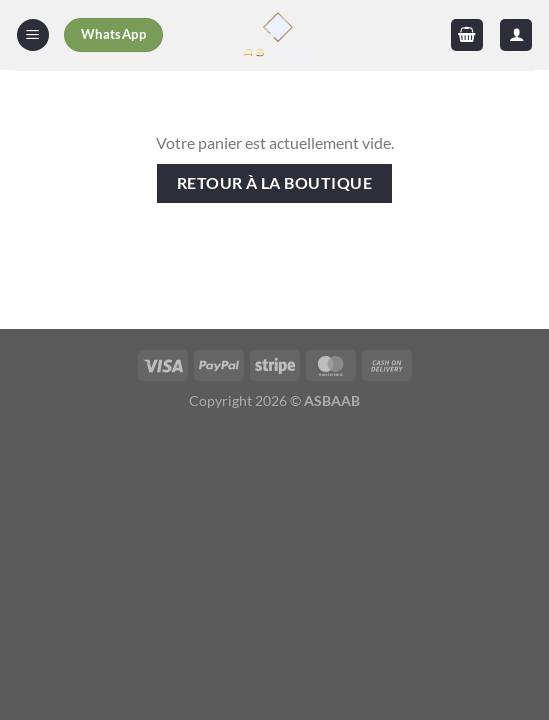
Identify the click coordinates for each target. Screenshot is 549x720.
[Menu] (33, 35)
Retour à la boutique (274, 183)
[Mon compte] (516, 35)
